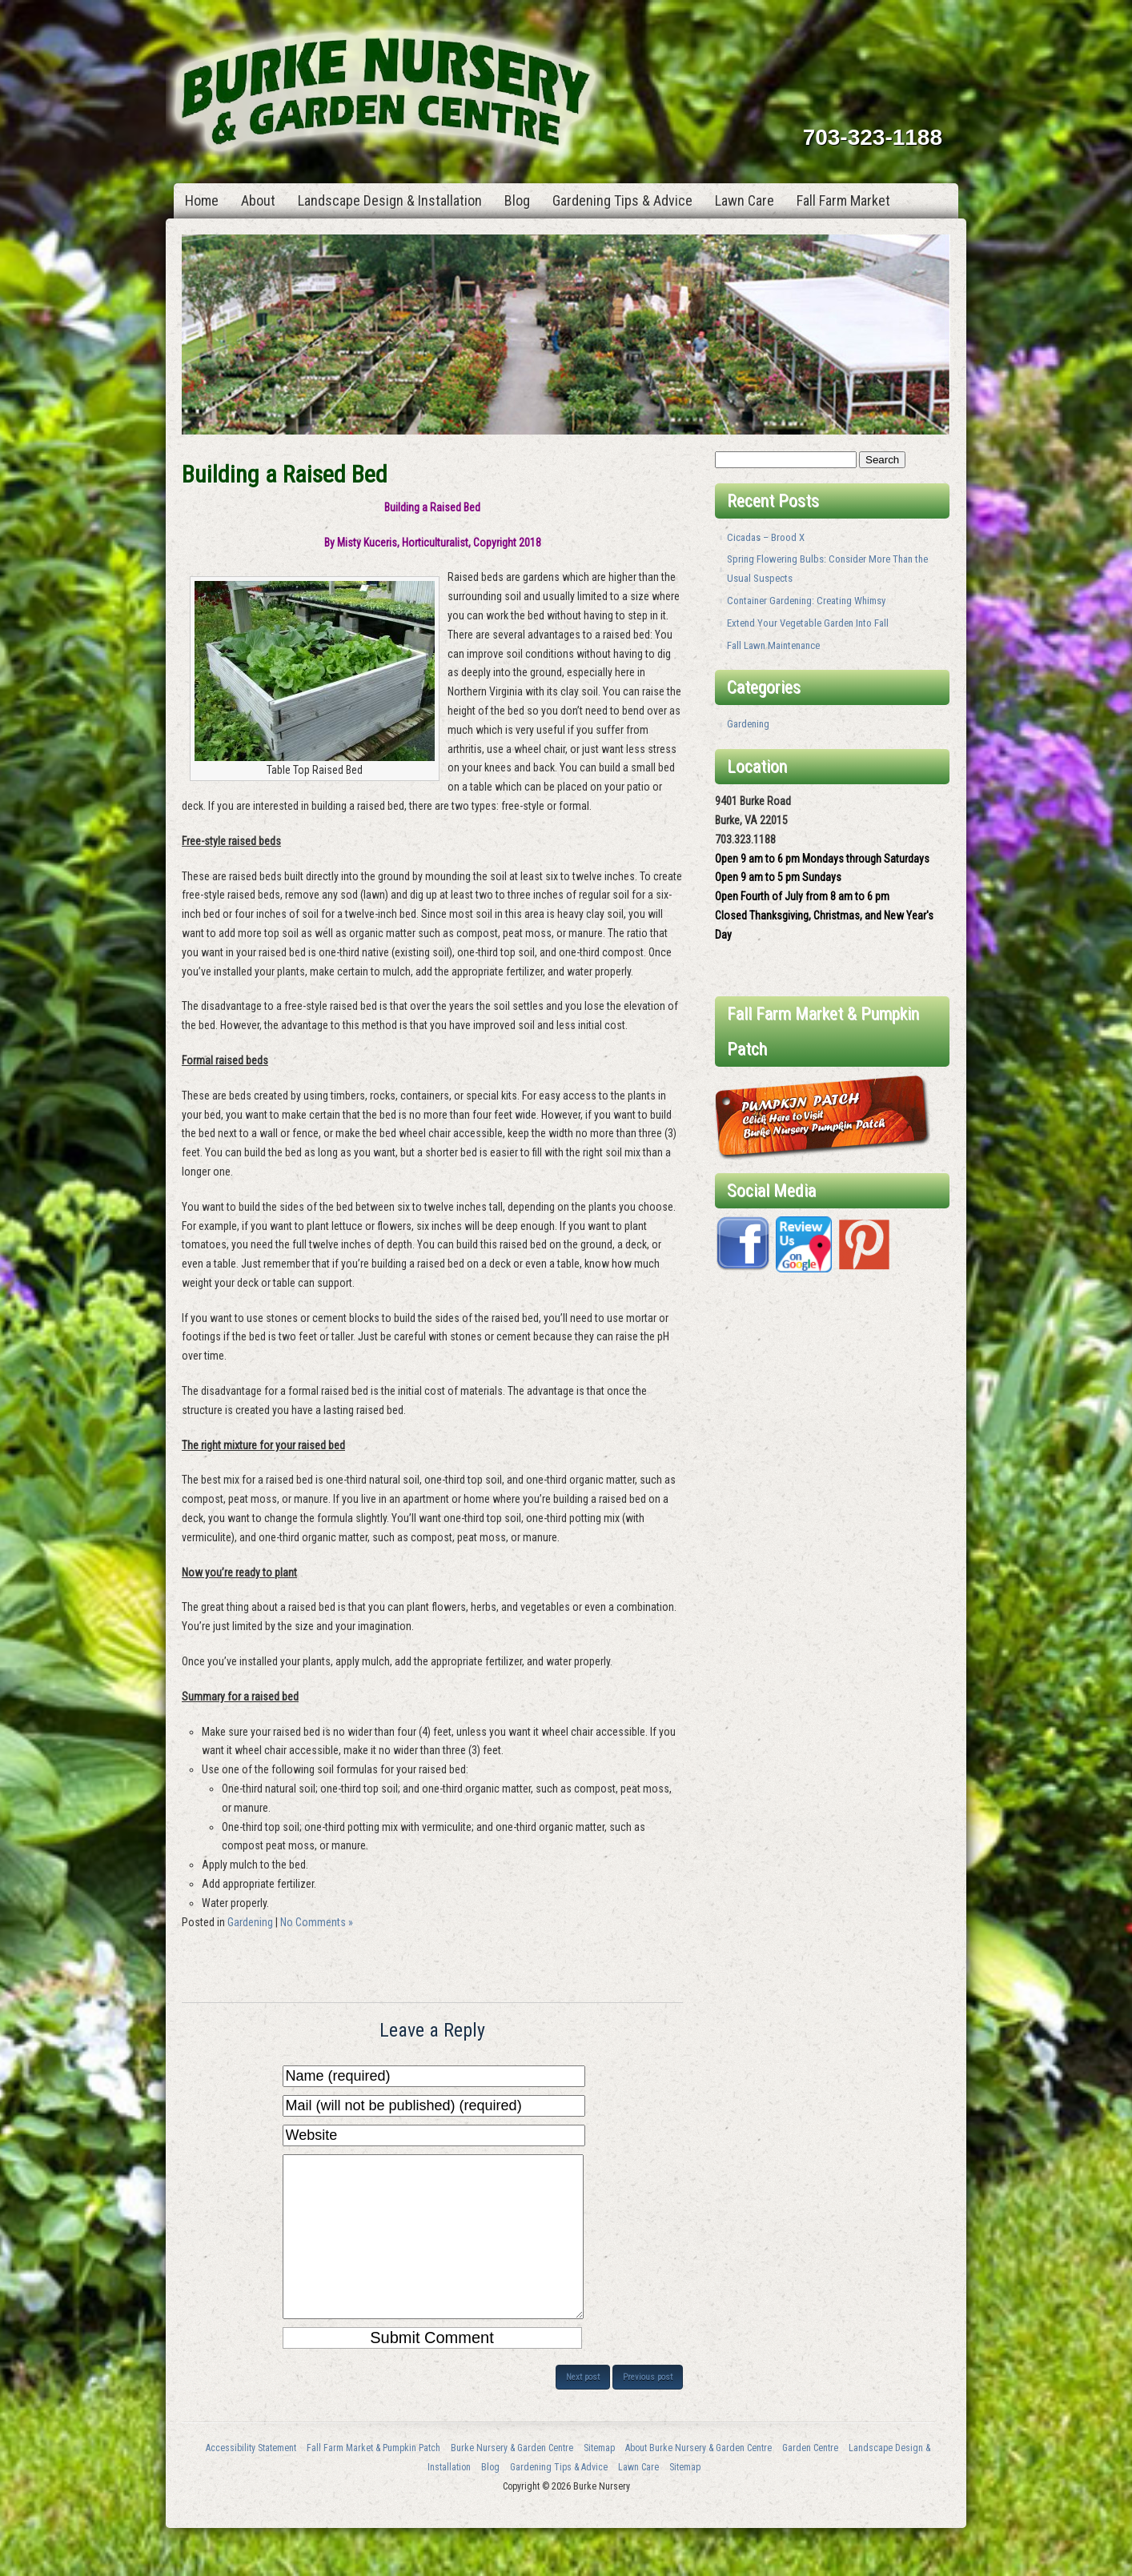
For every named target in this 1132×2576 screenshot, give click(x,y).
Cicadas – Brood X (766, 537)
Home (202, 200)
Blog (517, 200)
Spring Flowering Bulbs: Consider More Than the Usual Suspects (827, 568)
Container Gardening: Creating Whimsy (806, 601)
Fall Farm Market (843, 200)
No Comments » (316, 1922)
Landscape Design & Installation (390, 200)
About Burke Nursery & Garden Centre (698, 2480)
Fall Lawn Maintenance (773, 645)
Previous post (647, 2409)
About (258, 200)
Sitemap (599, 2480)
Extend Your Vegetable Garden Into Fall (808, 623)
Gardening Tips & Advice (622, 200)
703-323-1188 (872, 137)
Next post (583, 2409)
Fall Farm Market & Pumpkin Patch (373, 2480)
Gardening (250, 1922)
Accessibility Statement (251, 2480)
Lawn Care (744, 200)
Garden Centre (810, 2480)
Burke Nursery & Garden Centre (512, 2480)
